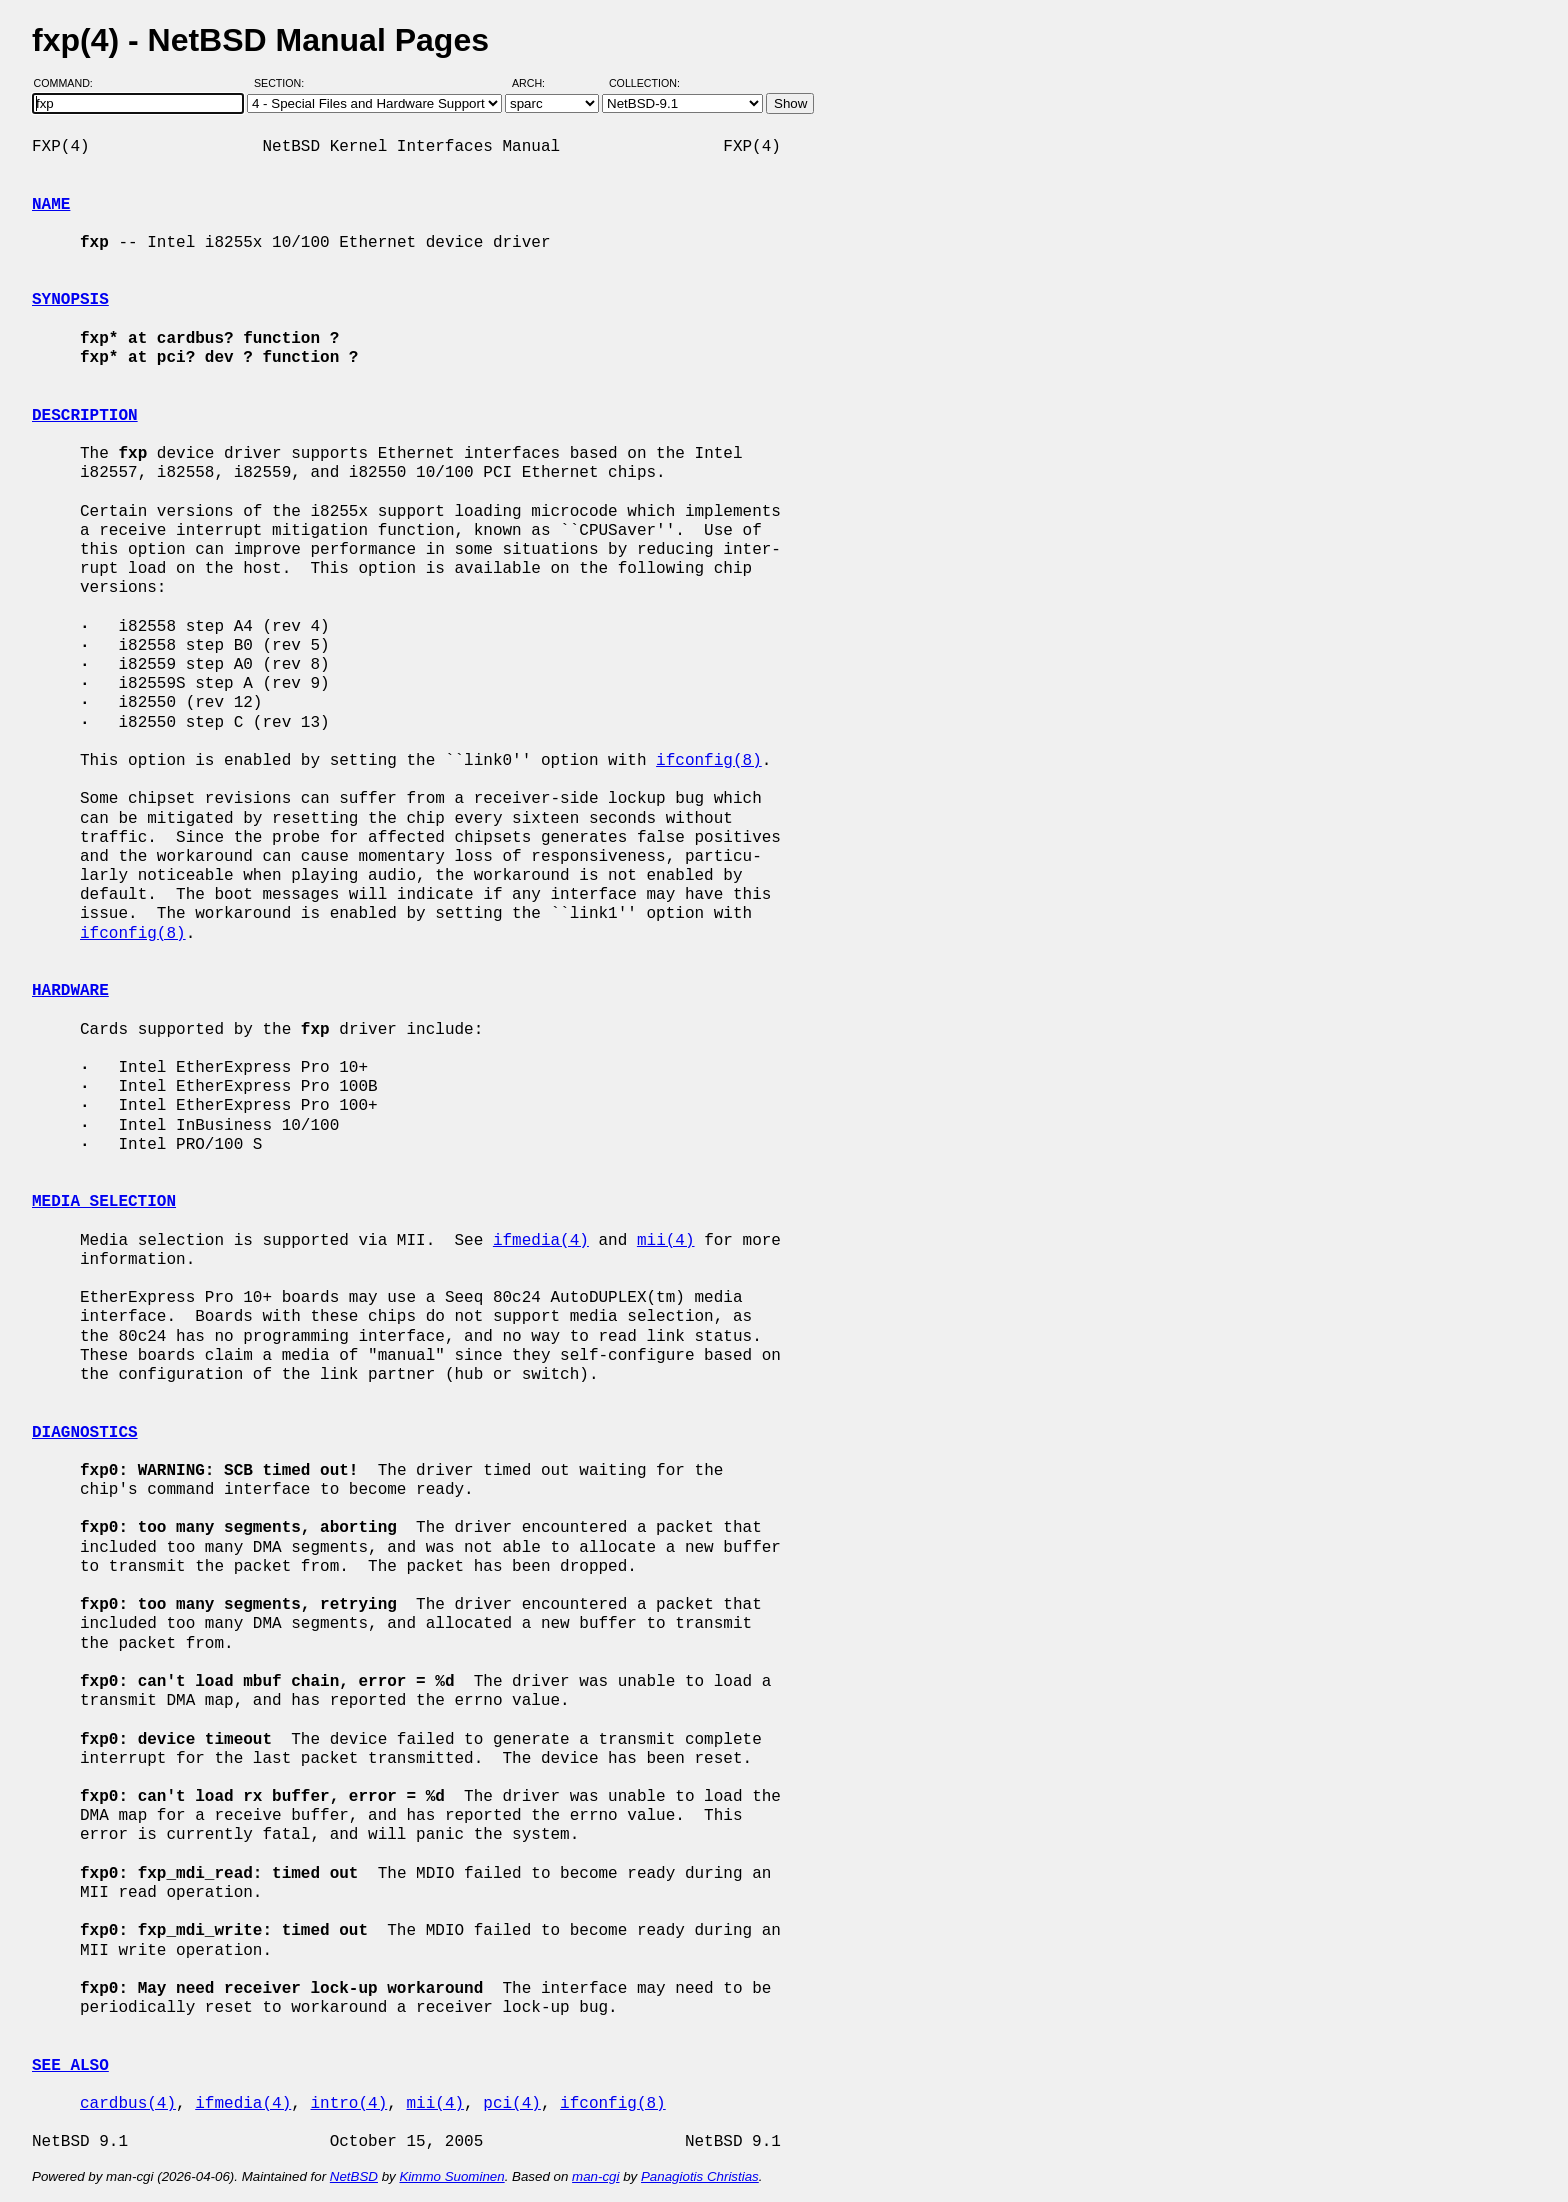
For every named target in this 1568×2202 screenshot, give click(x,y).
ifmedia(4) (541, 1241)
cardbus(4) (128, 2104)
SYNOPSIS (70, 300)
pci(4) (512, 2104)
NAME (51, 205)
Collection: (644, 83)
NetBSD (354, 2176)
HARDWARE (70, 991)
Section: (283, 83)
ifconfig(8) (709, 761)
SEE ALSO (70, 2066)
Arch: (537, 83)
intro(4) (348, 2104)
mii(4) (666, 1241)
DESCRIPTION (85, 416)
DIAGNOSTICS (85, 1433)
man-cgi (595, 2176)
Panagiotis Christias (700, 2176)
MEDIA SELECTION (104, 1202)
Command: (69, 83)
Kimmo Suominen (451, 2176)
